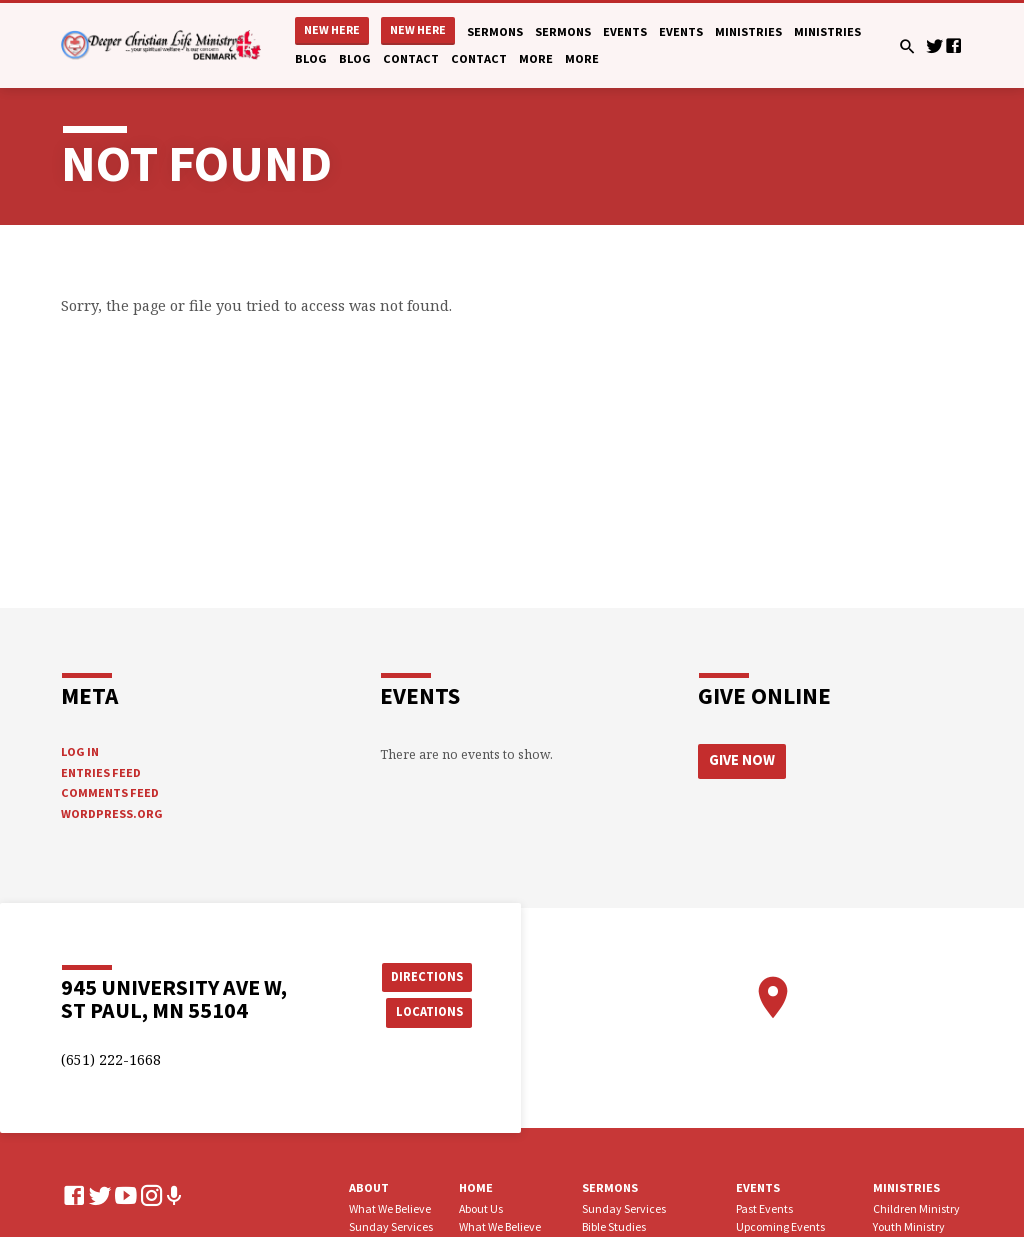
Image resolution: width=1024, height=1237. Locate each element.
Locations (427, 1011)
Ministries (748, 31)
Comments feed (110, 792)
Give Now (742, 760)
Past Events (764, 1208)
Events (625, 31)
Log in (80, 751)
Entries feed (101, 772)
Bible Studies (614, 1226)
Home (476, 1187)
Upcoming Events (780, 1226)
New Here (332, 29)
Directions (427, 976)
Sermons (495, 31)
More (536, 58)
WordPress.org (112, 813)
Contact (411, 58)
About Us (481, 1208)
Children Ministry (916, 1208)
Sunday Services (391, 1226)
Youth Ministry (909, 1226)
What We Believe (390, 1208)
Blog (311, 58)
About (369, 1187)
